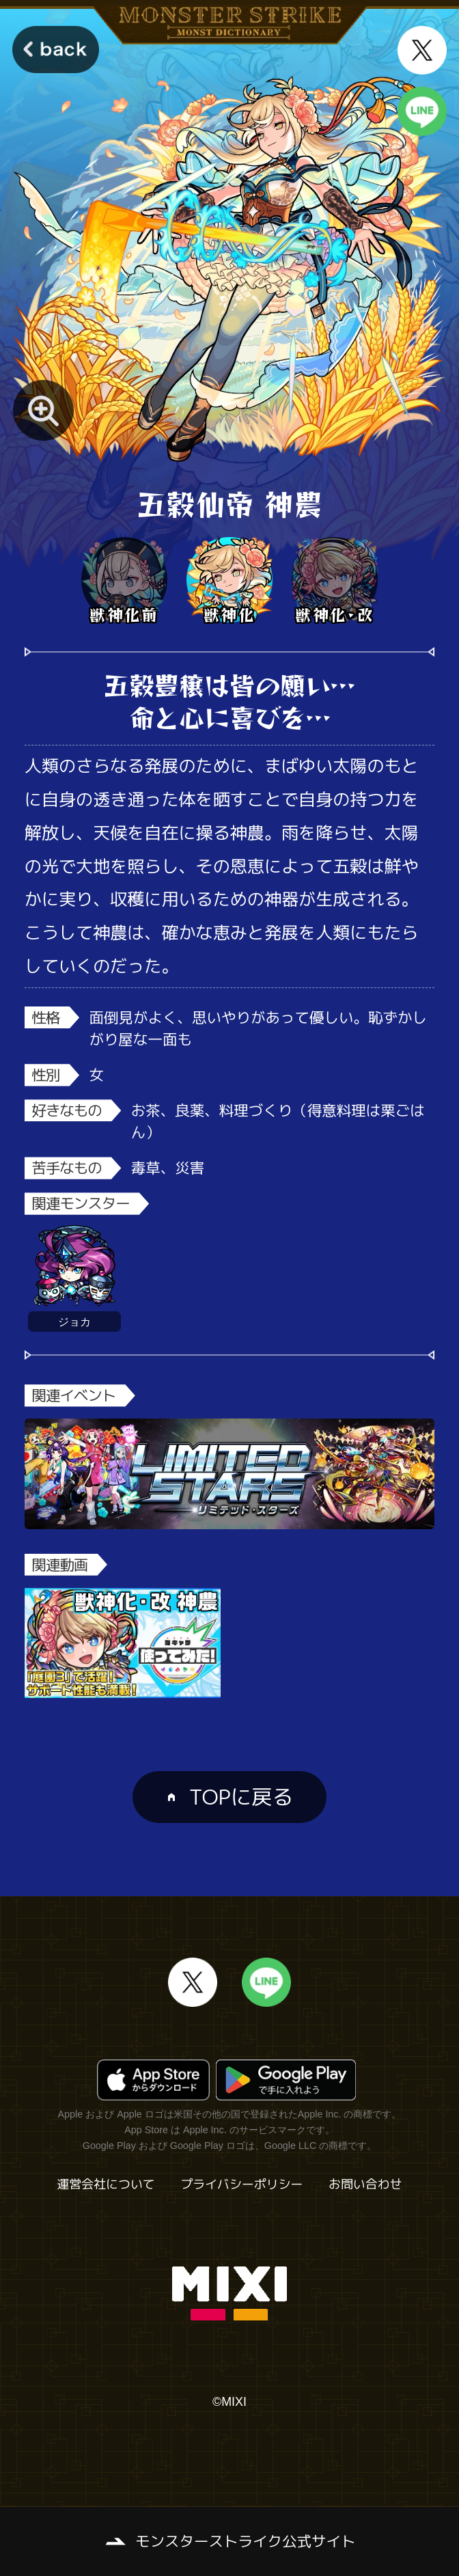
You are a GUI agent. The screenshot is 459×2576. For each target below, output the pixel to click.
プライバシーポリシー (241, 2184)
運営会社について (106, 2184)
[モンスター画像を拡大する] (43, 410)
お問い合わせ (365, 2184)
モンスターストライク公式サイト (245, 2541)
